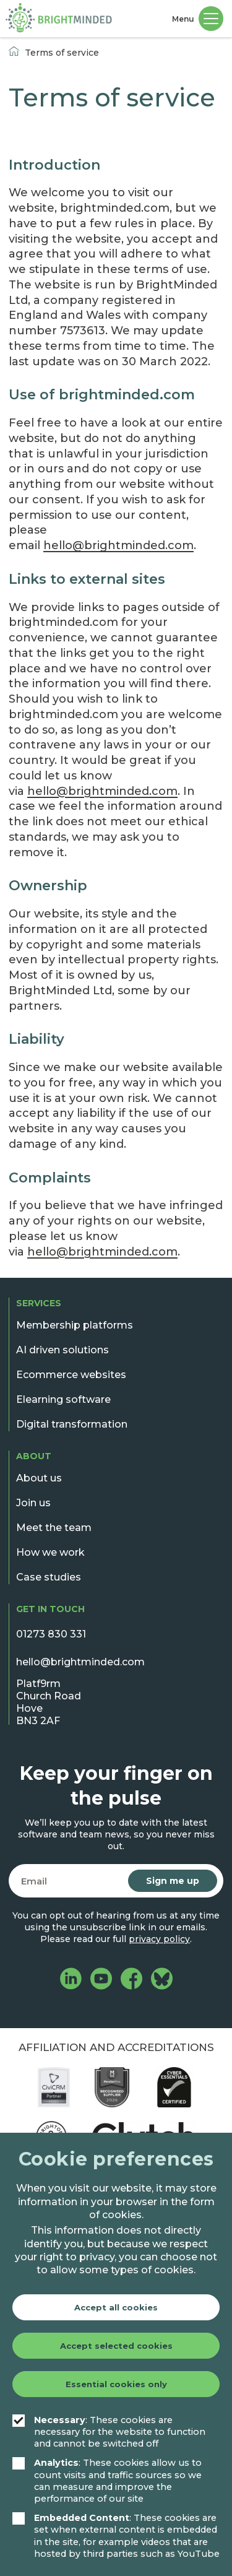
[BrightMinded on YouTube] (101, 1980)
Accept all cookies (116, 2307)
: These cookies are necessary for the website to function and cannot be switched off (108, 2431)
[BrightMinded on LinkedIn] (71, 1980)
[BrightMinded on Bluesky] (162, 1980)
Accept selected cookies (116, 2346)
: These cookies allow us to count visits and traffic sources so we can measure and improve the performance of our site (107, 2480)
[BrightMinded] (59, 18)
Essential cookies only (116, 2384)
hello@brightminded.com (118, 545)
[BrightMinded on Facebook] (131, 1980)
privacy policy (159, 1939)
